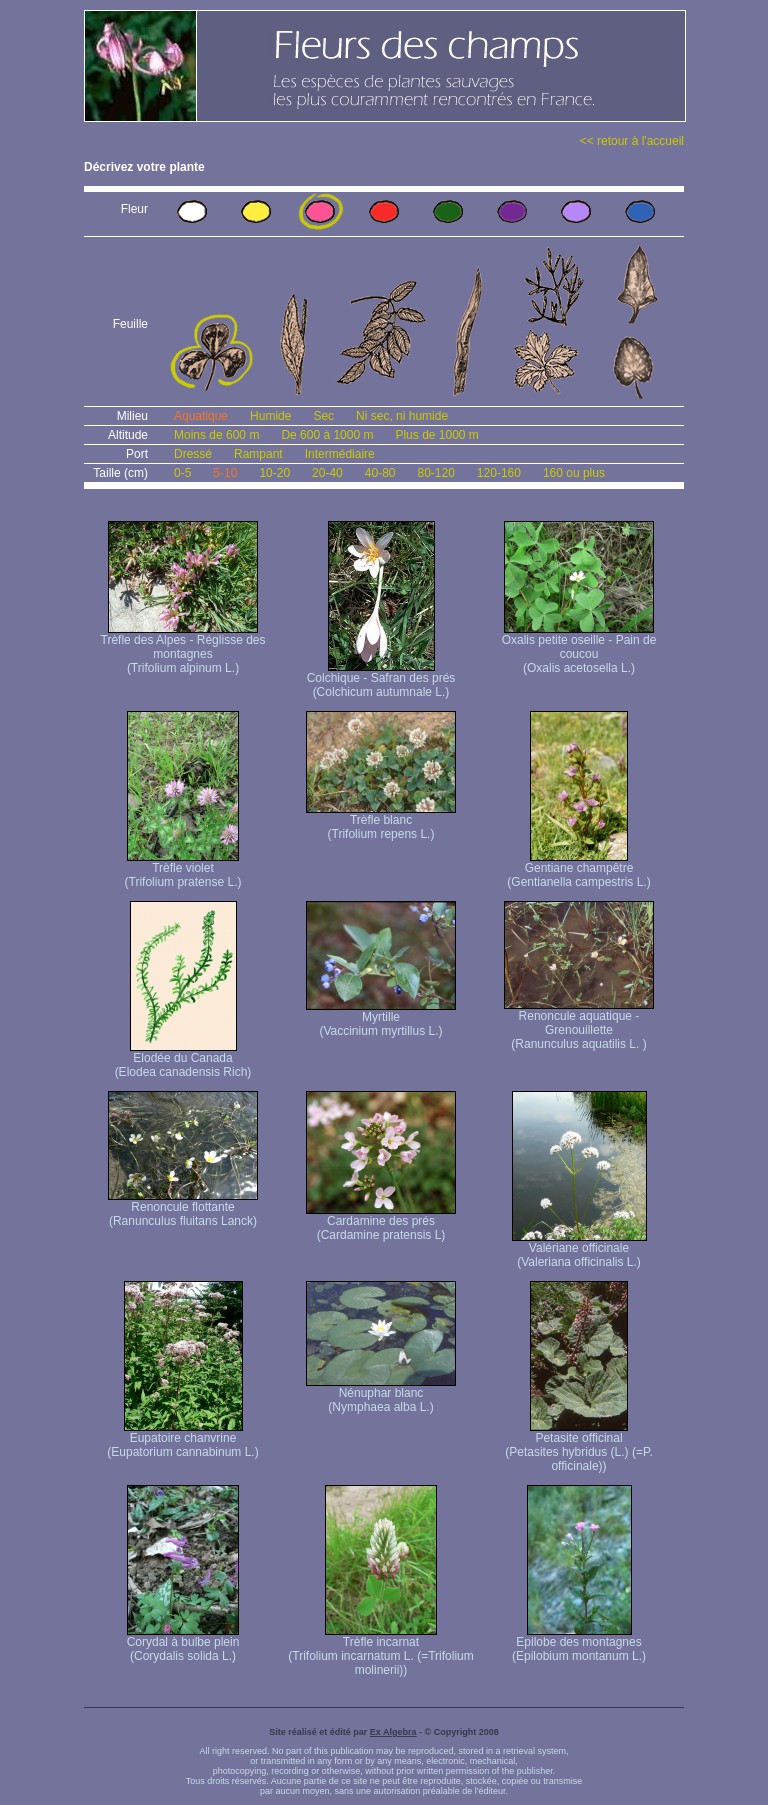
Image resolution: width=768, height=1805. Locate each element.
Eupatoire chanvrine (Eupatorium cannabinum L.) (182, 1439)
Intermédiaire (340, 454)
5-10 (225, 473)
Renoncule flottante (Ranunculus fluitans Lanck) (183, 1208)
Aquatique (201, 416)
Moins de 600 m (216, 435)
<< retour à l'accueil (632, 141)
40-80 (380, 473)
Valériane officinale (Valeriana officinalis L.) (579, 1249)
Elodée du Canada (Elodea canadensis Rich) (183, 1059)
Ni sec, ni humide (402, 416)
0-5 (182, 473)
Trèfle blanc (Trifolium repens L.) (381, 821)
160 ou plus (574, 473)
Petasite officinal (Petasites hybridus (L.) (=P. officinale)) (579, 1446)
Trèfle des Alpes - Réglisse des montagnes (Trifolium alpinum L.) (183, 648)
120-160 (499, 473)
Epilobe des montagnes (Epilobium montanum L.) (579, 1643)
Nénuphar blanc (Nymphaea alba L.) (381, 1394)
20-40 (327, 473)
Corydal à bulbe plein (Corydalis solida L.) (183, 1643)
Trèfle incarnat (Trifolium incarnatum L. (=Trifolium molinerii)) (380, 1650)
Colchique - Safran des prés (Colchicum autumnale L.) (381, 679)
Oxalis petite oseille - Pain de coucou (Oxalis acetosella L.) (579, 648)
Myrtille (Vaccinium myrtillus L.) (381, 1018)
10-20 (274, 473)
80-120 (435, 473)
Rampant (258, 454)
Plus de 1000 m (436, 435)
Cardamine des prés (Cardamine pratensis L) (381, 1222)
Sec (323, 416)
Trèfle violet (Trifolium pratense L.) (183, 869)
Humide (270, 416)
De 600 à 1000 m (327, 435)
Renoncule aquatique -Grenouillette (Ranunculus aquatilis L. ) (579, 1024)
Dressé (193, 454)
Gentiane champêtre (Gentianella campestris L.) (578, 869)
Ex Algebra (393, 1732)
